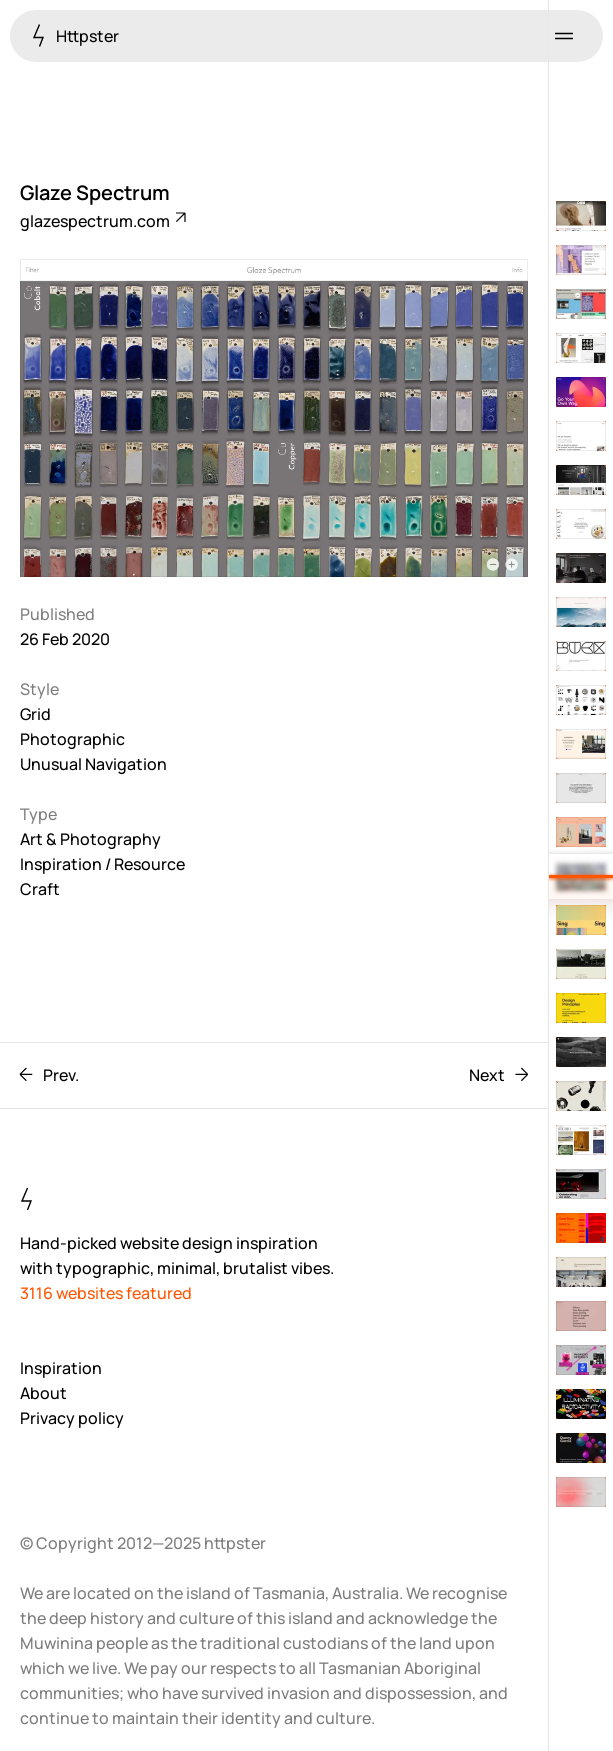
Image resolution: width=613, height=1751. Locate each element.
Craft (40, 889)
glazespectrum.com (102, 221)
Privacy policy (72, 1418)
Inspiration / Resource (102, 864)
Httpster (75, 35)
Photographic (72, 739)
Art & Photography (90, 839)
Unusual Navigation (93, 764)
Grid (35, 714)
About (43, 1393)
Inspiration (61, 1368)
